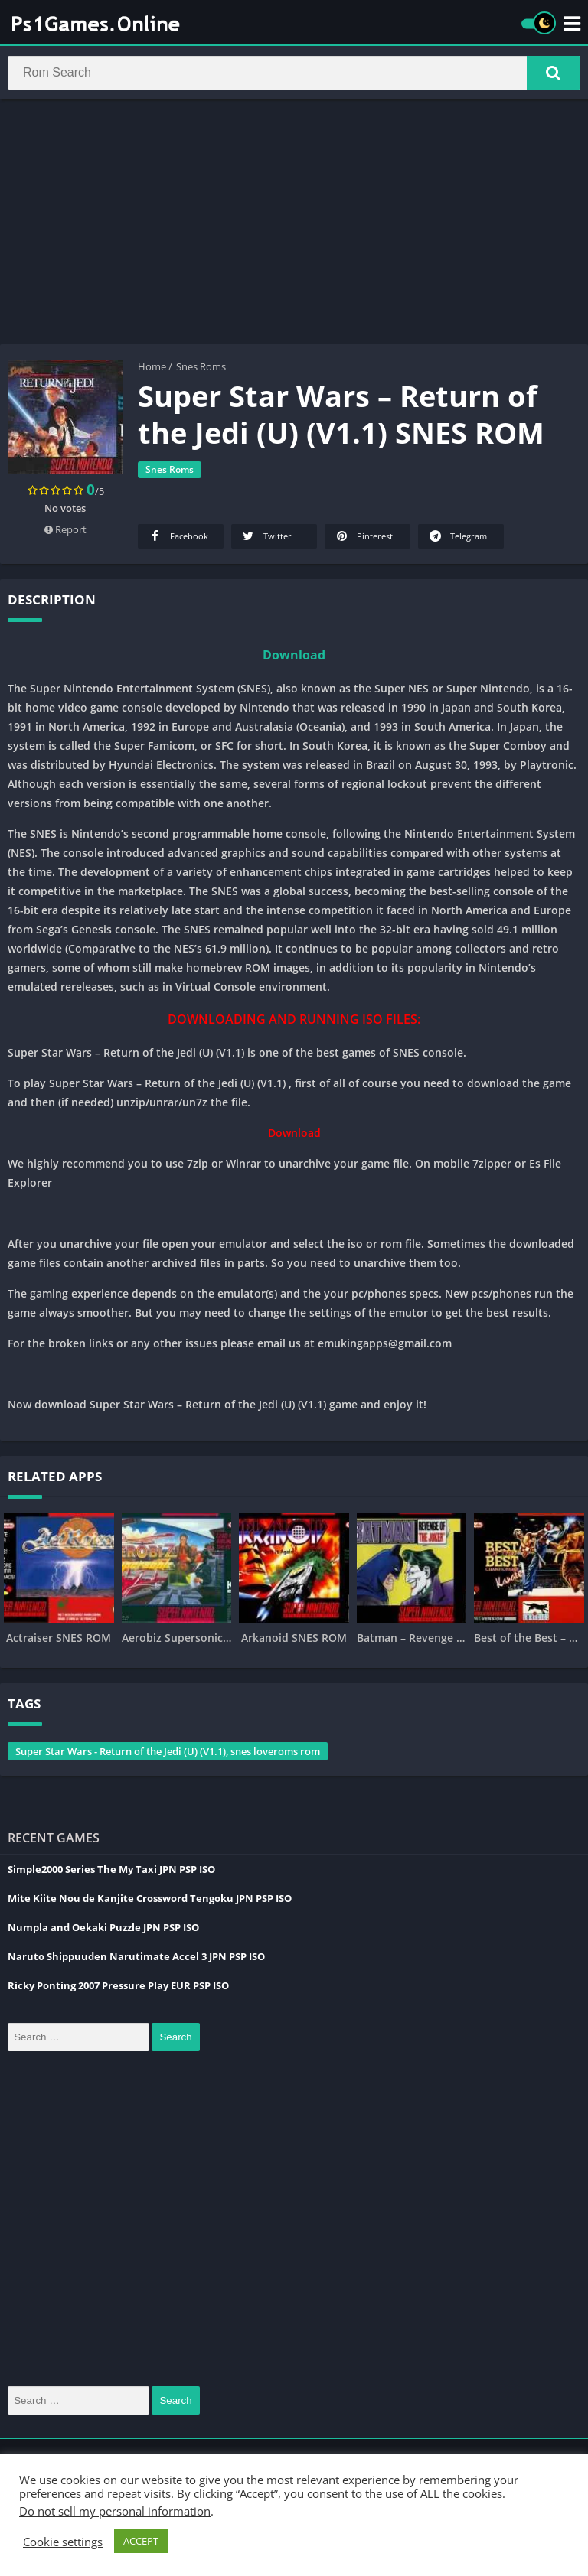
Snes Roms (201, 369)
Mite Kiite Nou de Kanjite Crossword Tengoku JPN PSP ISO (150, 1901)
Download (294, 658)
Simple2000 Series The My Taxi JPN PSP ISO (111, 1872)
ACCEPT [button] (140, 2541)
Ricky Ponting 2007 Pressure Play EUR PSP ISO (118, 1988)
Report (65, 532)
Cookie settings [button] (63, 2541)
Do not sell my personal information (115, 2511)
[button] (553, 74)
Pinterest (363, 539)
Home (152, 369)
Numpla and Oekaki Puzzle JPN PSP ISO (103, 1930)
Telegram (457, 539)
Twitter (266, 539)
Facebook (177, 539)
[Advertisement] (294, 225)
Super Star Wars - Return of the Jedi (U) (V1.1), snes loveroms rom (167, 1754)
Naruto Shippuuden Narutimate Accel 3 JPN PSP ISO (136, 1959)
